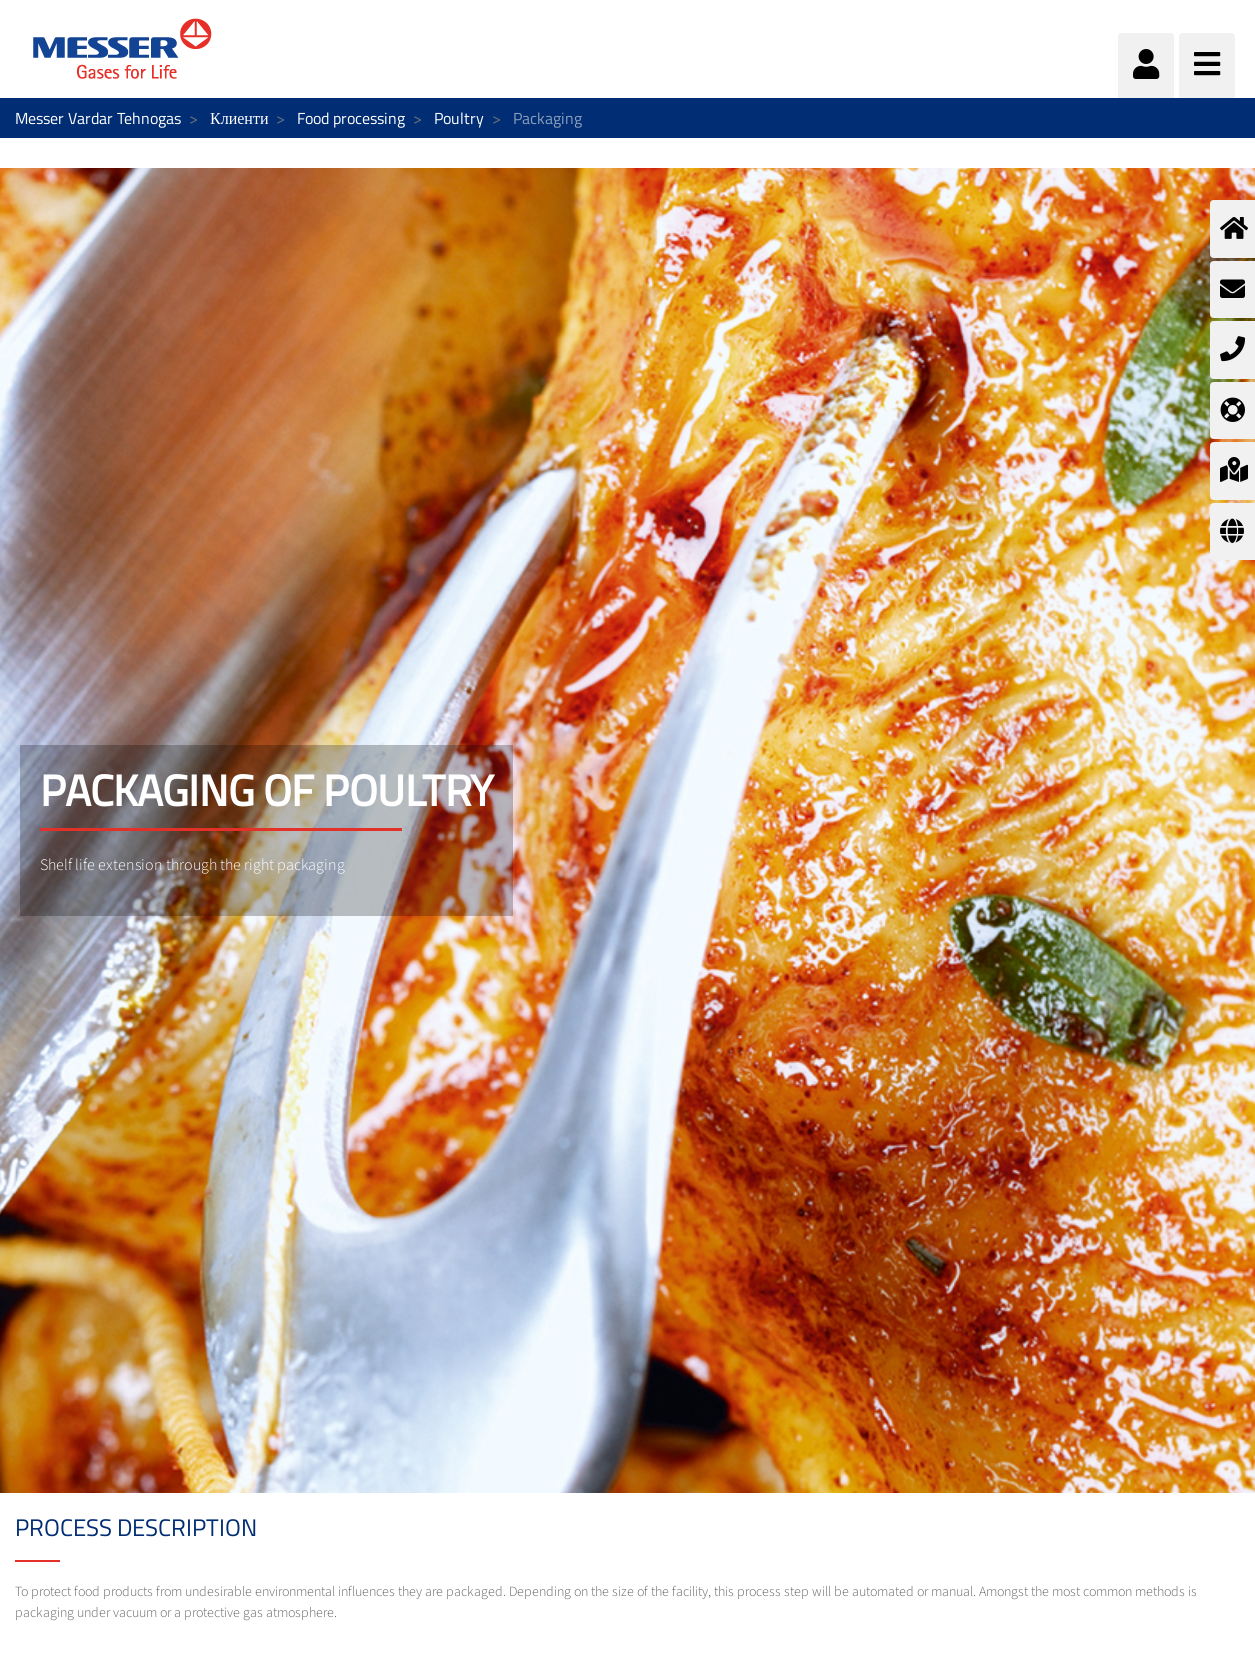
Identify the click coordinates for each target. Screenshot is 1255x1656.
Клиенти (239, 118)
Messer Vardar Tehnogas (98, 118)
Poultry (459, 118)
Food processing (351, 118)
